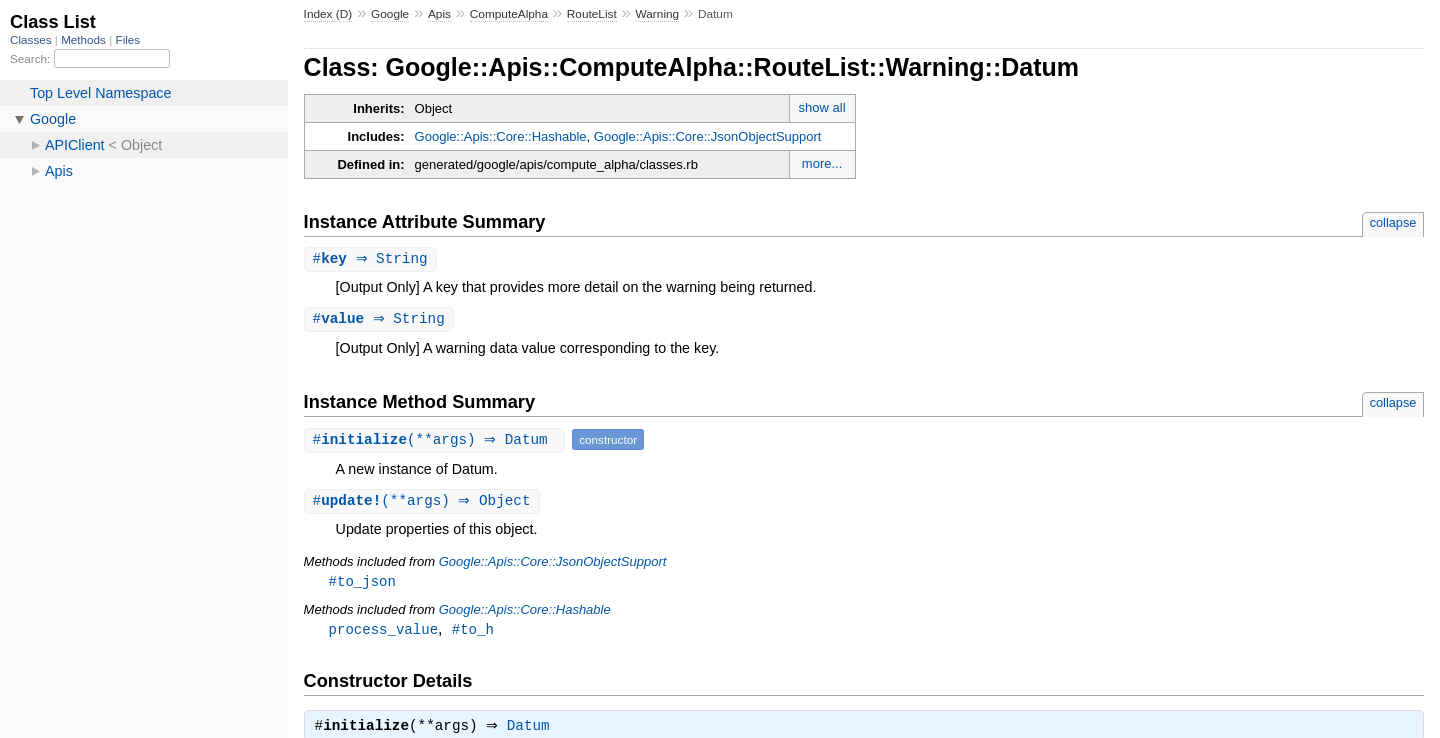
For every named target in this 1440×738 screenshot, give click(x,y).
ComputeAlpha (509, 14)
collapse (1393, 222)
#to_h (473, 633)
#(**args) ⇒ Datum (437, 441)
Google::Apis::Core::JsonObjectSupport (708, 136)
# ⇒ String (373, 259)
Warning (658, 14)
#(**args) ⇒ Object (424, 503)
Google (390, 14)
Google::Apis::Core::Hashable (501, 136)
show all (822, 107)
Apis (439, 14)
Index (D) (328, 14)
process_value (383, 633)
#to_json (362, 584)
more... (822, 163)
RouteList (592, 14)
